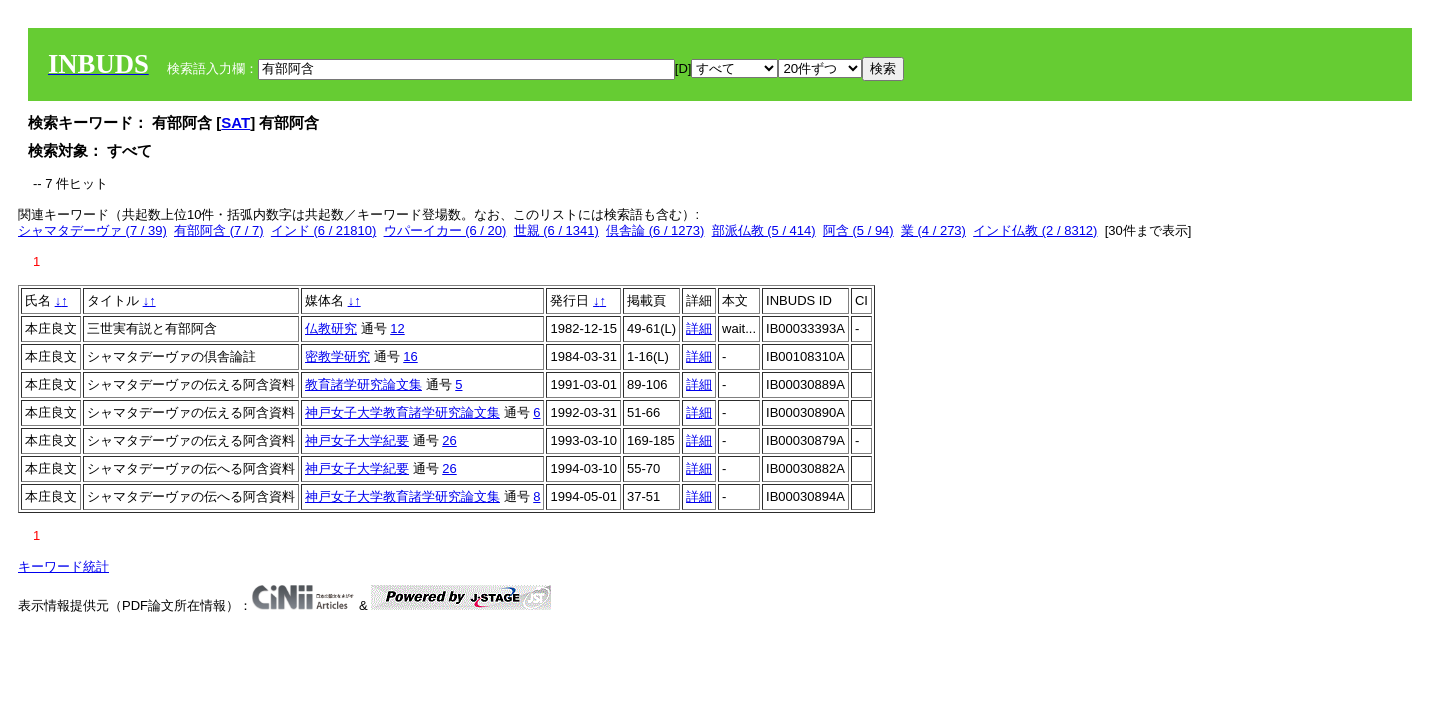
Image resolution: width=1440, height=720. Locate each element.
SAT (235, 122)
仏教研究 (331, 328)
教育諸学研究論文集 (363, 384)
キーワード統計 (63, 566)
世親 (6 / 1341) (556, 230)
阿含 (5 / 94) (858, 230)
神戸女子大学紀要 (357, 440)
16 (410, 356)
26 (449, 440)
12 (397, 328)
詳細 (699, 328)
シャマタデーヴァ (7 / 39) (92, 230)
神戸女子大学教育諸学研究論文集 (402, 412)
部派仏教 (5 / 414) (764, 230)
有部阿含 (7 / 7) (219, 230)
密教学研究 (337, 356)
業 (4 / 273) (933, 230)
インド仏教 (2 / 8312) (1035, 230)
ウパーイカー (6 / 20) (445, 230)
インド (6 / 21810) (324, 230)
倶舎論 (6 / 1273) (655, 230)
